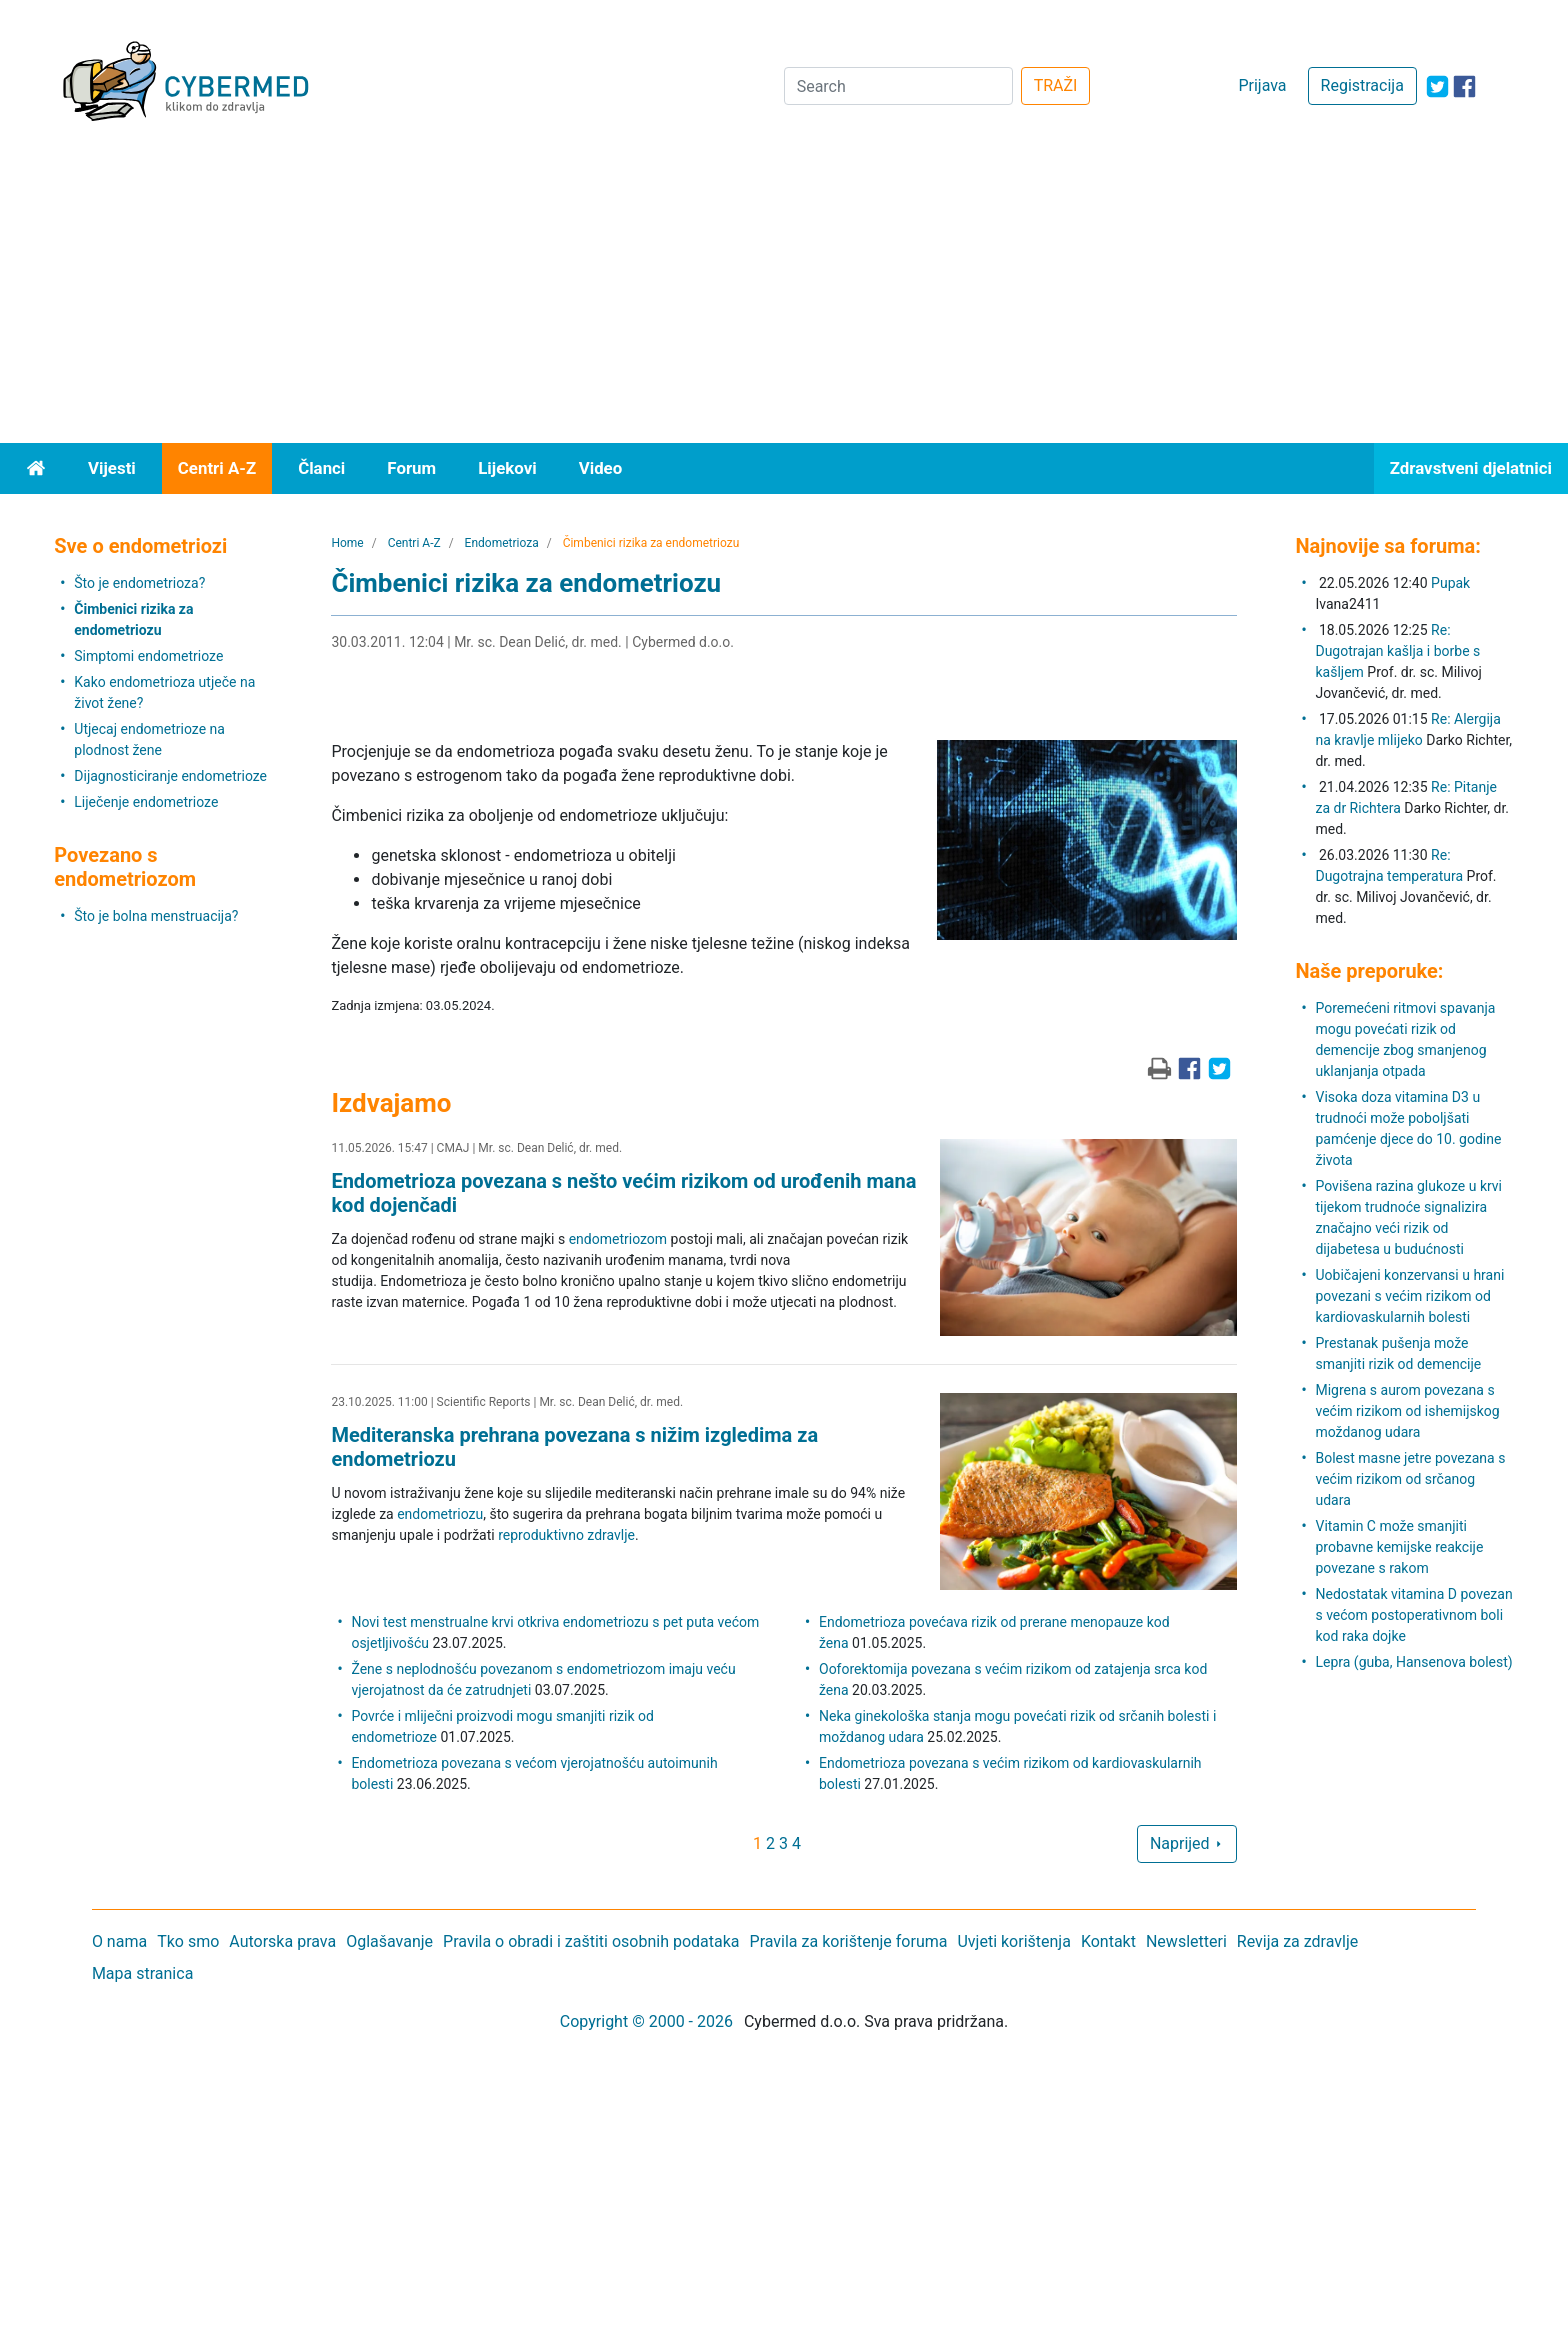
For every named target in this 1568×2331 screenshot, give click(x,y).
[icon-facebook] (1464, 86)
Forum (411, 468)
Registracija (1362, 85)
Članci (321, 468)
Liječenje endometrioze (146, 802)
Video (601, 468)
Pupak (1450, 583)
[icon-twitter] (1437, 86)
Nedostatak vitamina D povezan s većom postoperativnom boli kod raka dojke (1413, 1615)
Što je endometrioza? (139, 583)
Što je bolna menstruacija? (156, 916)
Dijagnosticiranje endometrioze (170, 776)
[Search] (898, 86)
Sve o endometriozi (140, 546)
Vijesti (112, 468)
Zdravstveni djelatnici (1471, 468)
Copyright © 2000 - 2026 (646, 2021)
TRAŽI (1056, 85)
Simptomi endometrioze (148, 656)
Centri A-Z (217, 468)
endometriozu (440, 1514)
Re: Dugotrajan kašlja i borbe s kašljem (1397, 651)
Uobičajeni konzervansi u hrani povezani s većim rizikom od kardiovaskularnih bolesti (1409, 1296)
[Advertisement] (784, 293)
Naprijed (1187, 1843)
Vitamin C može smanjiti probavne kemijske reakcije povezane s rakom (1399, 1547)
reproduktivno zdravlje (566, 1535)
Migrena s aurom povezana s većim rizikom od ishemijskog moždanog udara (1407, 1411)
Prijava (1262, 85)
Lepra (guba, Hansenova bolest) (1413, 1662)
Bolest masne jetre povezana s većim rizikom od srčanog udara (1410, 1479)
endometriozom (618, 1239)
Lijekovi (507, 468)
